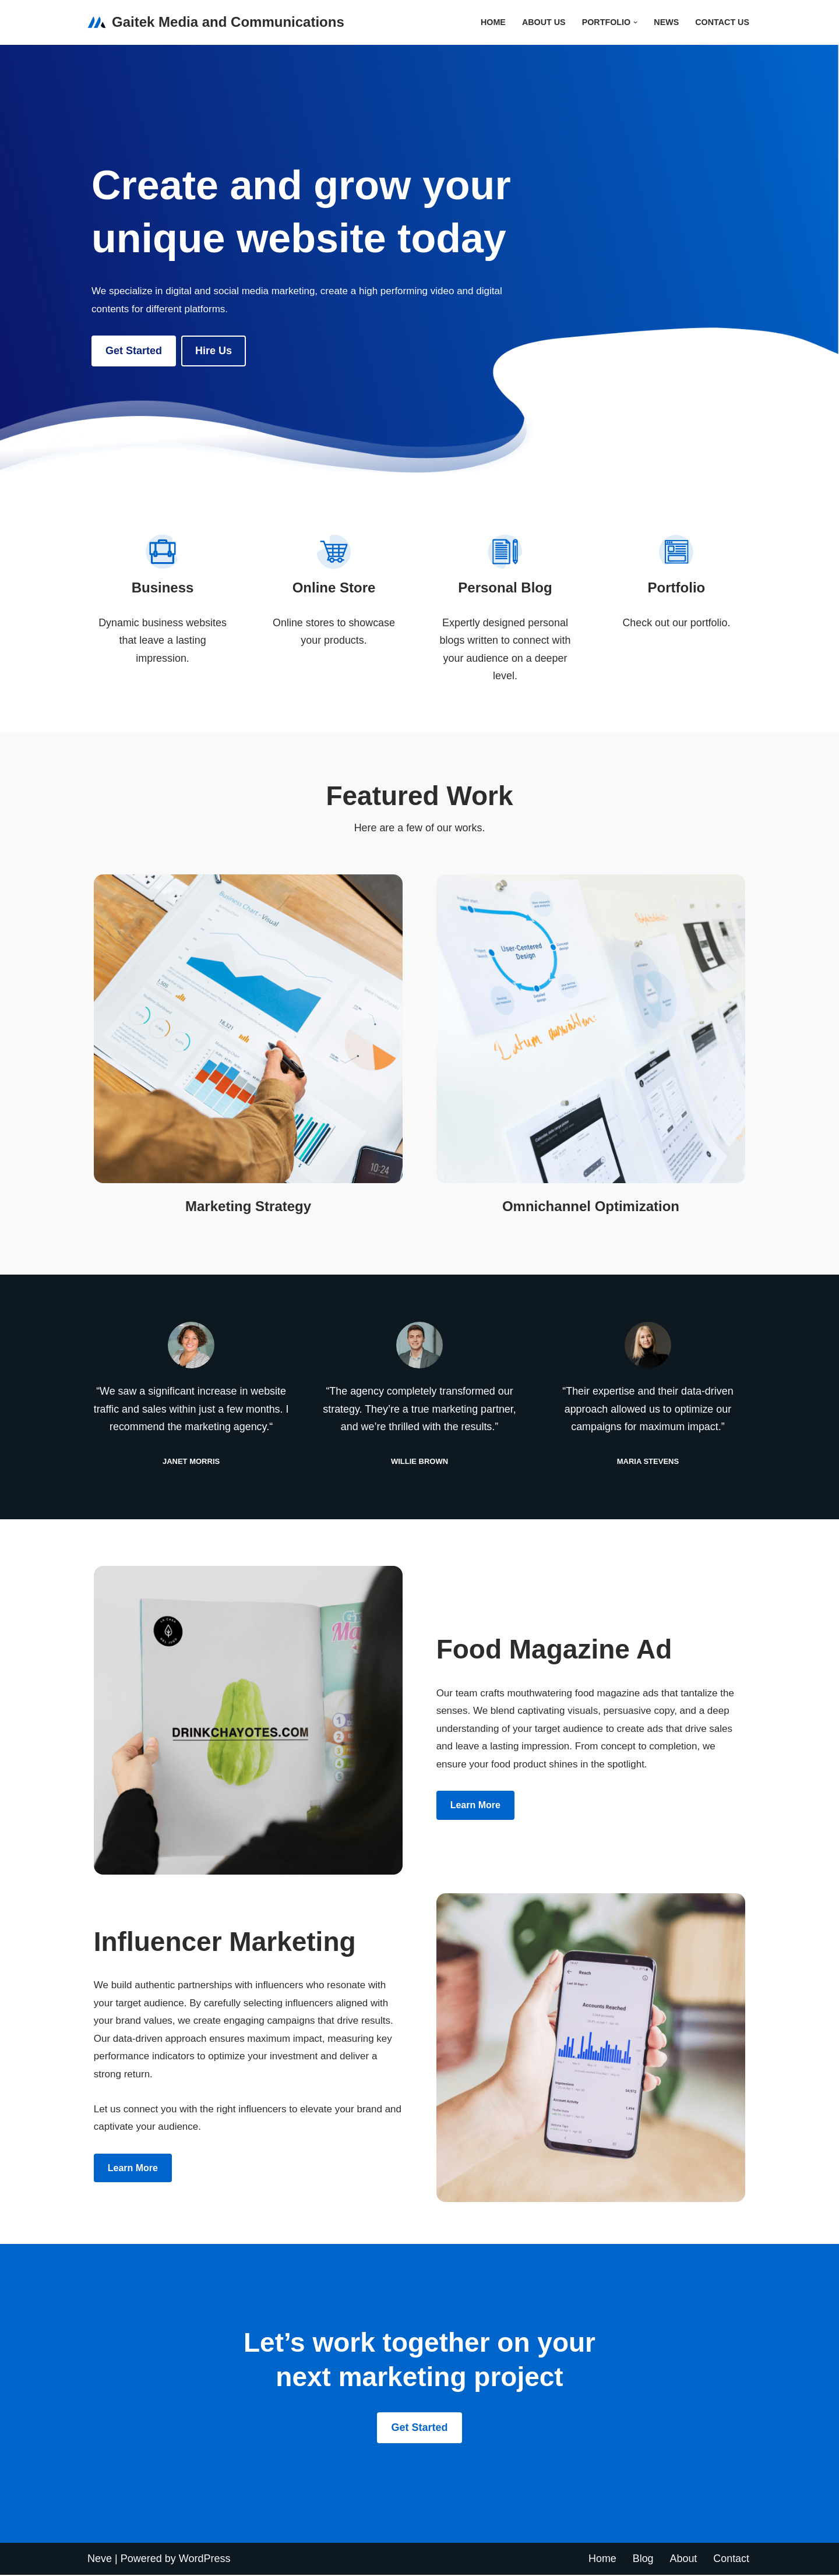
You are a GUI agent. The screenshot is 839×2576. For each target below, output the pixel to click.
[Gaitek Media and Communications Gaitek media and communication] (215, 22)
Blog (642, 2560)
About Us (543, 22)
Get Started (133, 351)
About (683, 2560)
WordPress (205, 2560)
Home (492, 22)
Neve (99, 2560)
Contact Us (722, 22)
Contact (731, 2560)
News (666, 22)
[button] (635, 22)
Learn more (475, 1806)
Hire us (213, 351)
